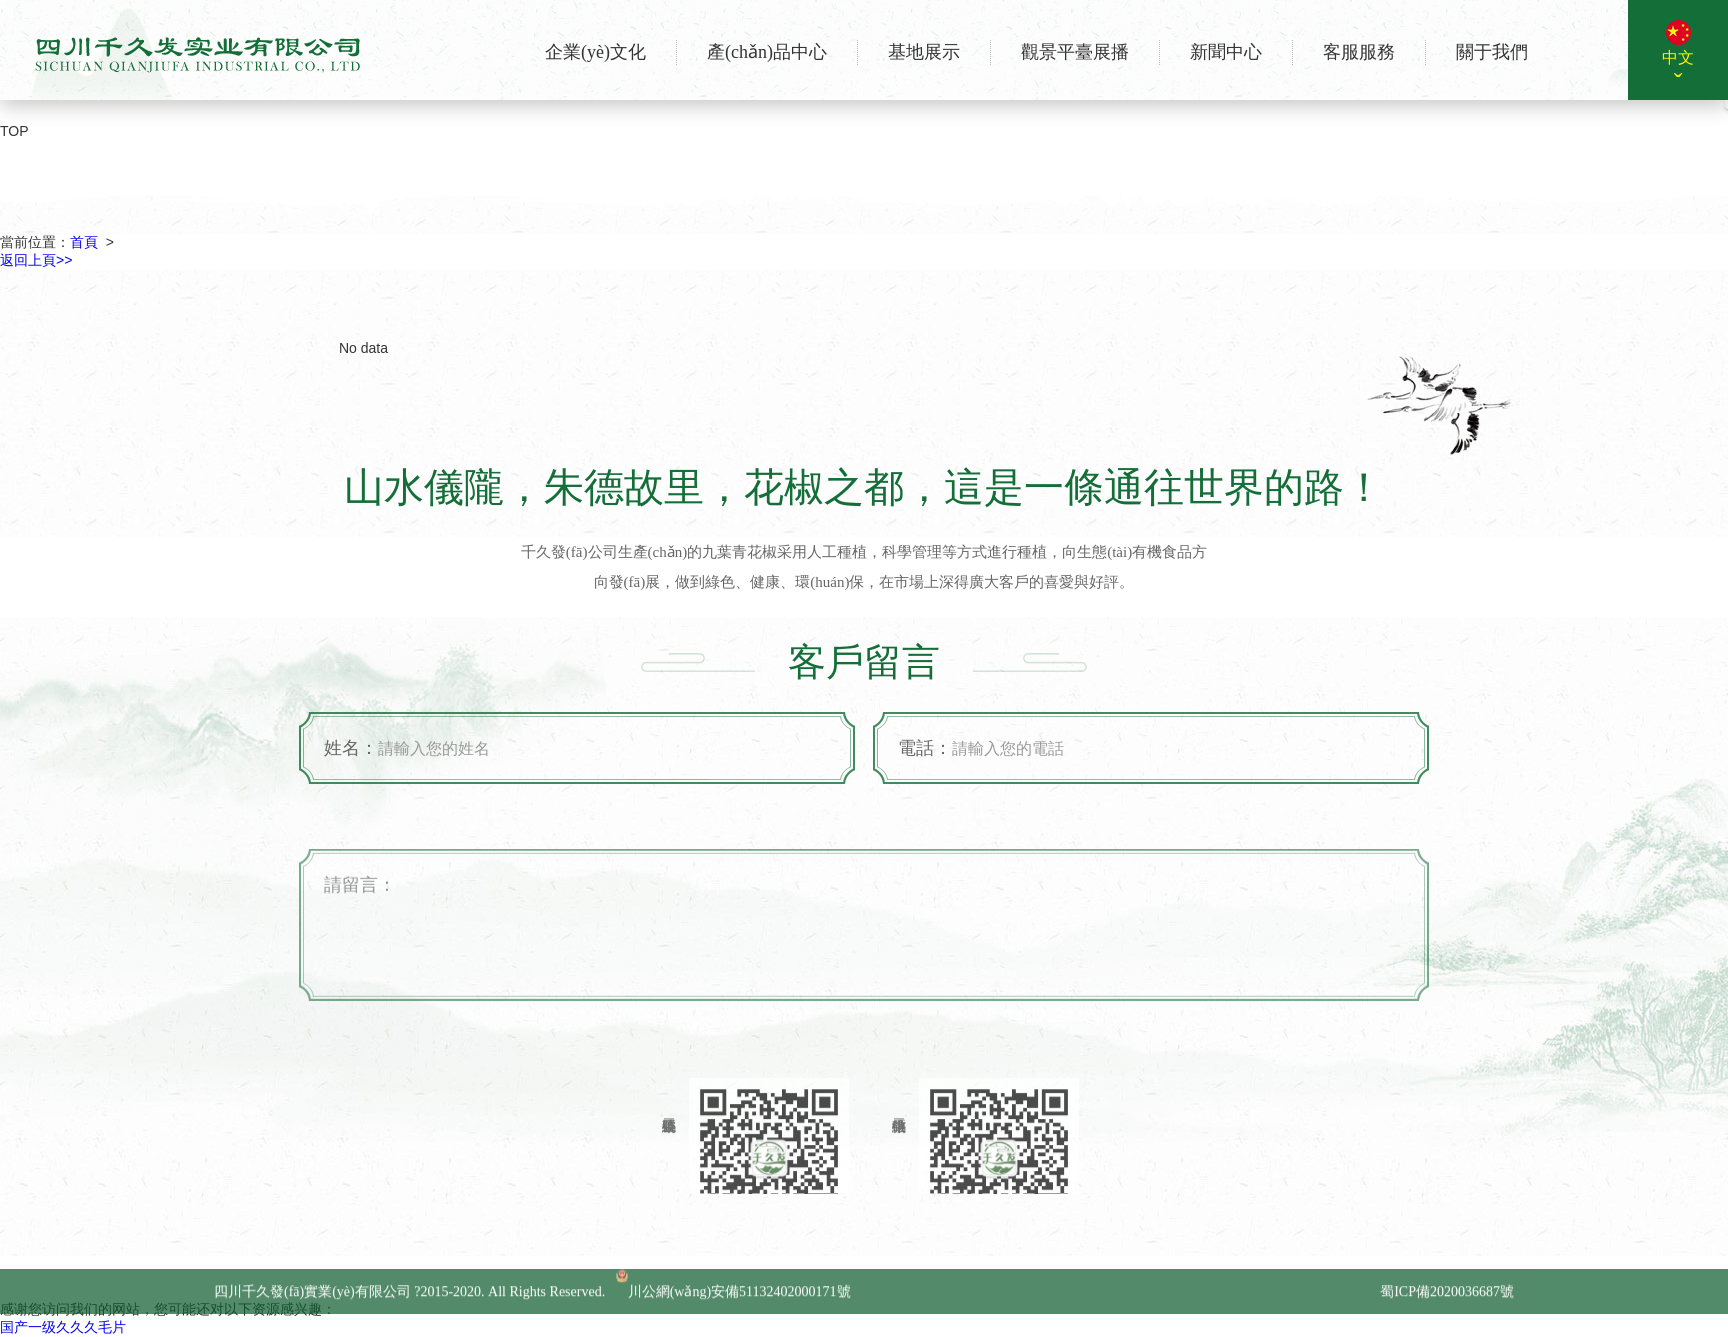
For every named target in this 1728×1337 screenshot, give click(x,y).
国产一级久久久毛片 (63, 1327)
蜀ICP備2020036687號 (1447, 1301)
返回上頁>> (36, 260)
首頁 (84, 242)
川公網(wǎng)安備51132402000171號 (733, 1301)
